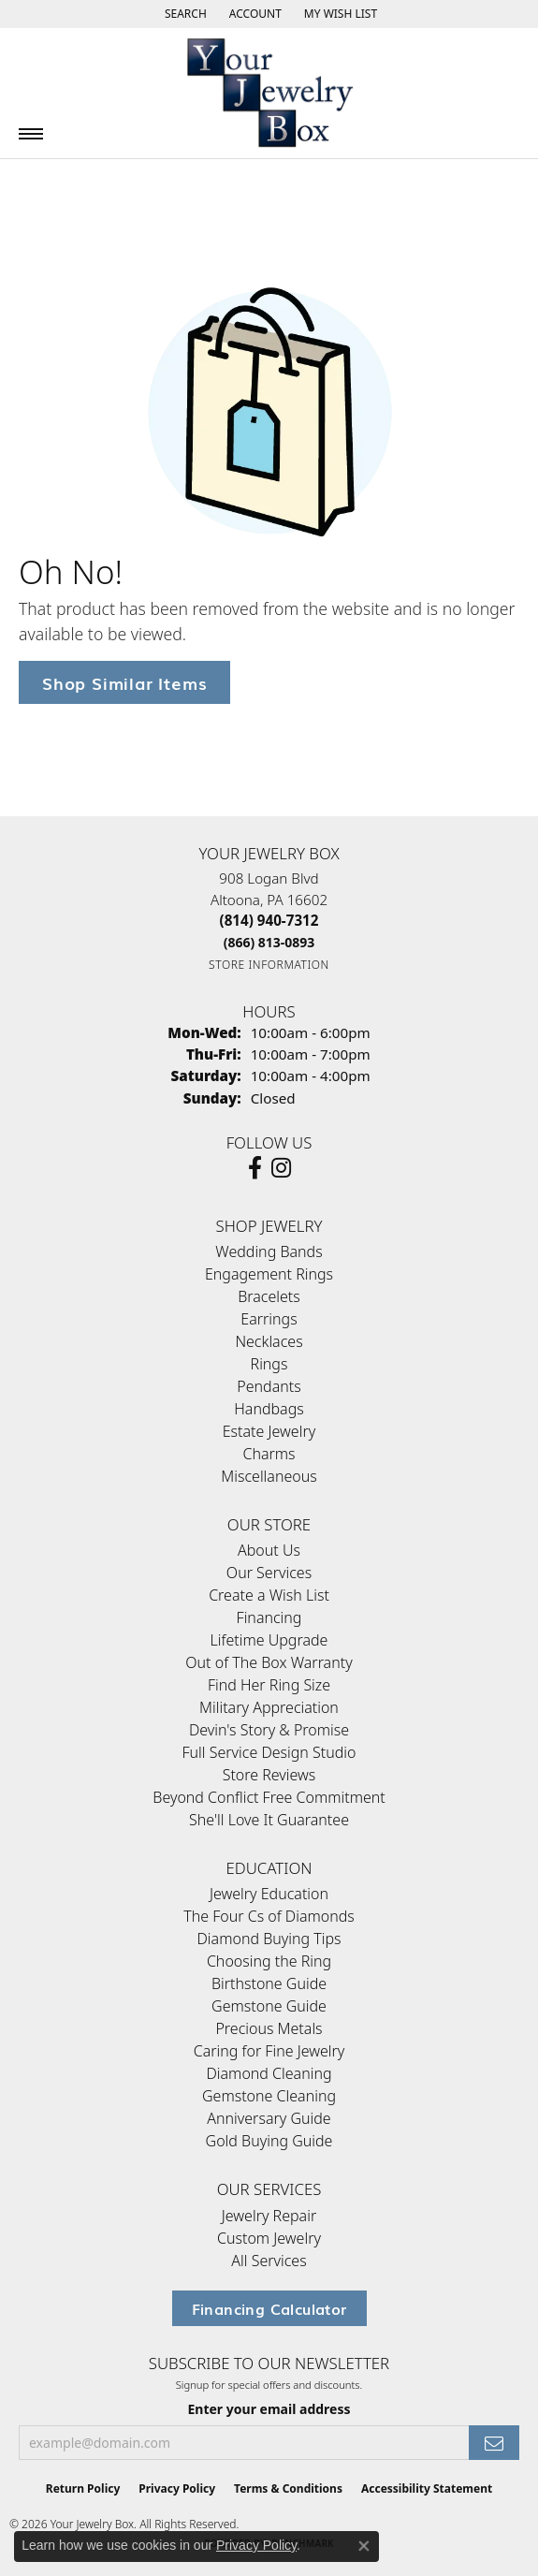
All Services (268, 2260)
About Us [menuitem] (269, 1550)
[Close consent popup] (364, 2546)
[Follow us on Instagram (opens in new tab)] (281, 1168)
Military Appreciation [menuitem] (269, 1707)
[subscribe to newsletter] (494, 2442)
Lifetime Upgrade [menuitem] (269, 1640)
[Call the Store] (269, 920)
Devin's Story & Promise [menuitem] (269, 1730)
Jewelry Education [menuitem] (269, 1893)
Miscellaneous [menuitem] (268, 1476)
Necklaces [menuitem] (268, 1341)
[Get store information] (269, 965)
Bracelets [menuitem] (269, 1296)
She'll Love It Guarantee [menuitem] (269, 1819)
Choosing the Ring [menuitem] (269, 1961)
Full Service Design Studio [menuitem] (269, 1752)
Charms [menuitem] (268, 1453)
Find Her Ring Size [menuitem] (269, 1685)
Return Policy (83, 2488)
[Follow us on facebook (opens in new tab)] (255, 1168)
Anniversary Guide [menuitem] (268, 2118)
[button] (184, 14)
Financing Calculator (269, 2308)
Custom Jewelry (269, 2238)
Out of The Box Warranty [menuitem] (268, 1662)
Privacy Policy (176, 2488)
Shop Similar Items (124, 682)
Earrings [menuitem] (268, 1319)
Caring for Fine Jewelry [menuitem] (269, 2051)
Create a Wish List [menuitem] (269, 1595)
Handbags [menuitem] (268, 1408)
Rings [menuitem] (269, 1364)
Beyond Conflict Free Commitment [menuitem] (269, 1797)
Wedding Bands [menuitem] (268, 1251)
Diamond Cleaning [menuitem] (268, 2073)
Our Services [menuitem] (269, 1572)
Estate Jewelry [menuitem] (269, 1431)
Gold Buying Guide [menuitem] (269, 2140)
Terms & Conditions (288, 2488)
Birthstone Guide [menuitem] (269, 1983)
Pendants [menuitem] (268, 1386)
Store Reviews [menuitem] (269, 1774)
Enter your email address (268, 2409)
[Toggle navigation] (31, 134)
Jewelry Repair (269, 2215)
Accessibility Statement (426, 2488)
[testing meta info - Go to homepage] (269, 93)
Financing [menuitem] (269, 1617)
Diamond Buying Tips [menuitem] (268, 1938)
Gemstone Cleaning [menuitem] (269, 2096)
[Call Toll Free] (269, 942)
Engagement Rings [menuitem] (269, 1274)
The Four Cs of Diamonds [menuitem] (269, 1916)
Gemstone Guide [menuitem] (269, 2006)
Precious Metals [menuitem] (268, 2028)
